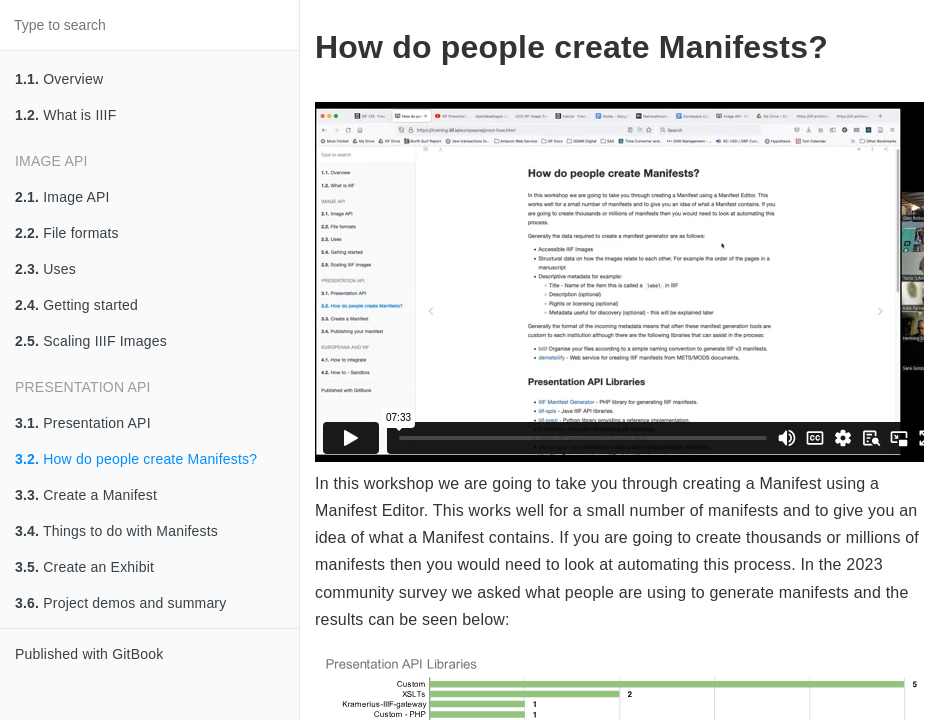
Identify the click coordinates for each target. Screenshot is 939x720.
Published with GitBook (89, 654)
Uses (45, 269)
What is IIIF (65, 115)
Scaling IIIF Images (91, 341)
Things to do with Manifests (116, 531)
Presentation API (83, 423)
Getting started (76, 305)
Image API (62, 197)
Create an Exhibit (84, 567)
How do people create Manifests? (136, 459)
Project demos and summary (120, 603)
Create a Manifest (86, 495)
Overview (59, 79)
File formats (67, 233)
